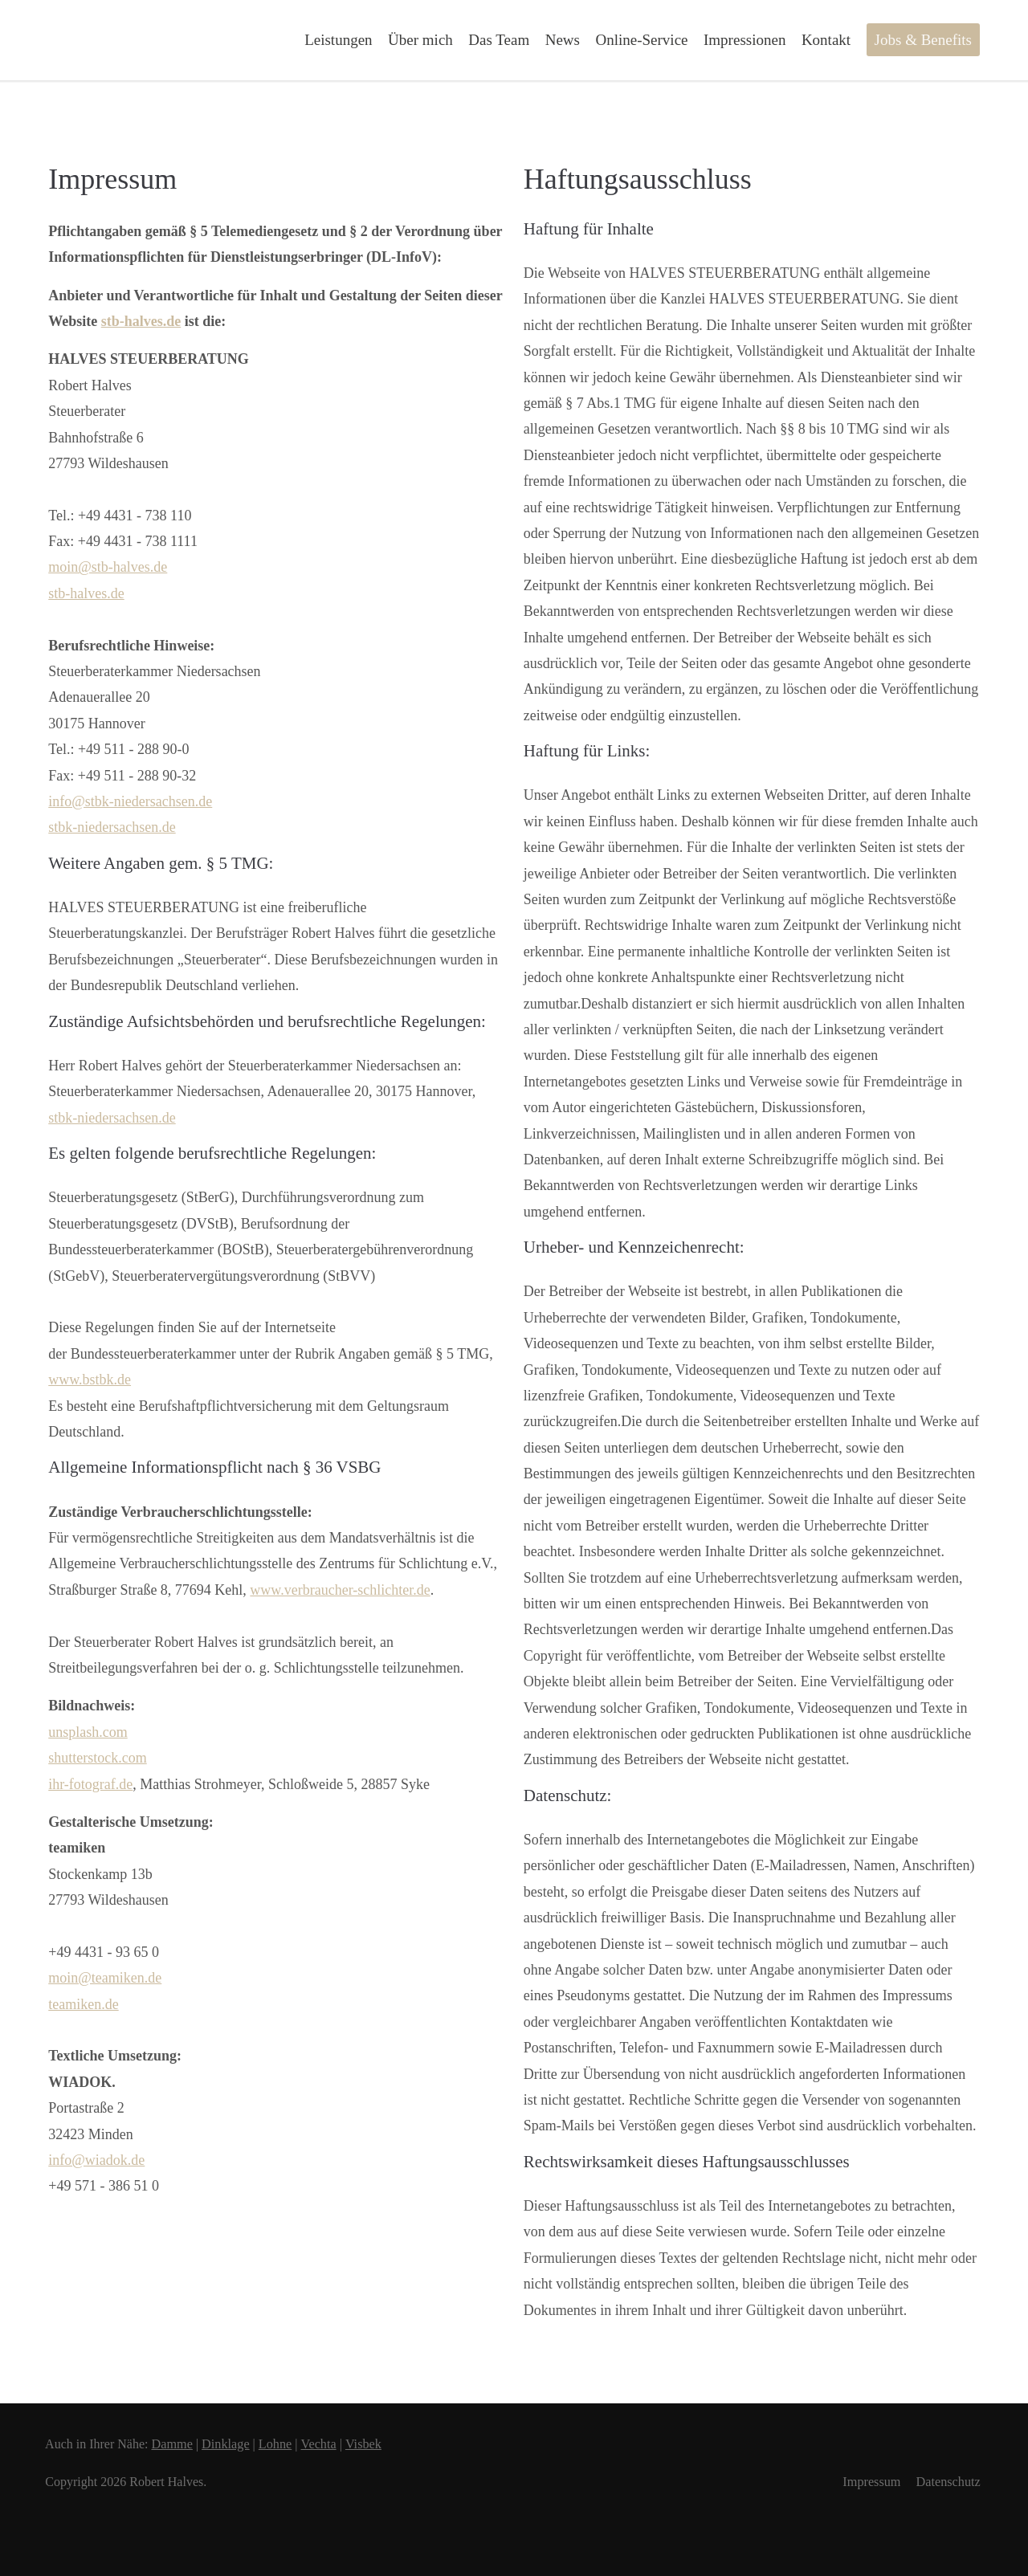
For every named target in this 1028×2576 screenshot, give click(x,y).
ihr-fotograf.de (90, 1784)
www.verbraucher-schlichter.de (340, 1590)
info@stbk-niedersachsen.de (130, 801)
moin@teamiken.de (104, 1978)
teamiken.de (83, 2004)
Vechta (331, 2444)
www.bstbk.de (89, 1380)
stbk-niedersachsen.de (111, 827)
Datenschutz (946, 2481)
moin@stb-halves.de (107, 567)
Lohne (287, 2444)
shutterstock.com (97, 1758)
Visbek (377, 2444)
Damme (180, 2444)
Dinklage (235, 2444)
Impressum (867, 2481)
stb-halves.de (141, 321)
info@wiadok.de (96, 2160)
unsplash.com (88, 1732)
